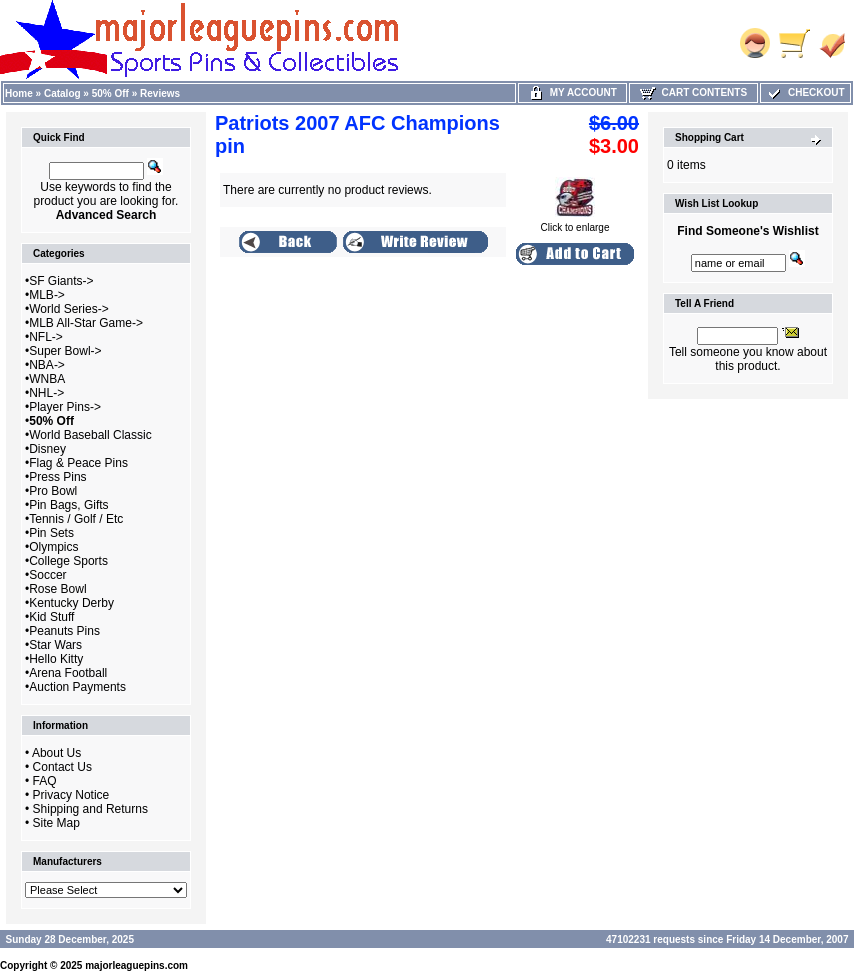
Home (19, 93)
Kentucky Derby (71, 603)
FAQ (45, 781)
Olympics (53, 547)
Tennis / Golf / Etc (76, 519)
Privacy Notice (71, 795)
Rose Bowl (57, 589)
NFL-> (46, 337)
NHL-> (46, 393)
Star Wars (55, 645)
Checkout (805, 92)
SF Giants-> (61, 281)
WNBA (47, 379)
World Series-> (68, 309)
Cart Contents (693, 92)
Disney (47, 449)
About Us (56, 753)
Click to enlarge (575, 223)
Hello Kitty (56, 659)
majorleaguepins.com (136, 965)
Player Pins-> (65, 407)
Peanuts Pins (64, 631)
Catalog (62, 93)
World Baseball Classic (90, 435)
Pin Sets (51, 533)
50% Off (110, 93)
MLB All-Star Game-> (86, 323)
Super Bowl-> (65, 351)
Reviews (160, 93)
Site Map (56, 823)
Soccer (47, 575)
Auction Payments (77, 687)
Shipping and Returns (90, 809)
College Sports (68, 561)
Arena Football (68, 673)
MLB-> (47, 295)
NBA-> (47, 365)
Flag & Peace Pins (78, 463)
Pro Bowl (53, 491)
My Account (572, 92)
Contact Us (62, 767)
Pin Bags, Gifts (68, 505)
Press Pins (57, 477)
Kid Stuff (51, 617)
